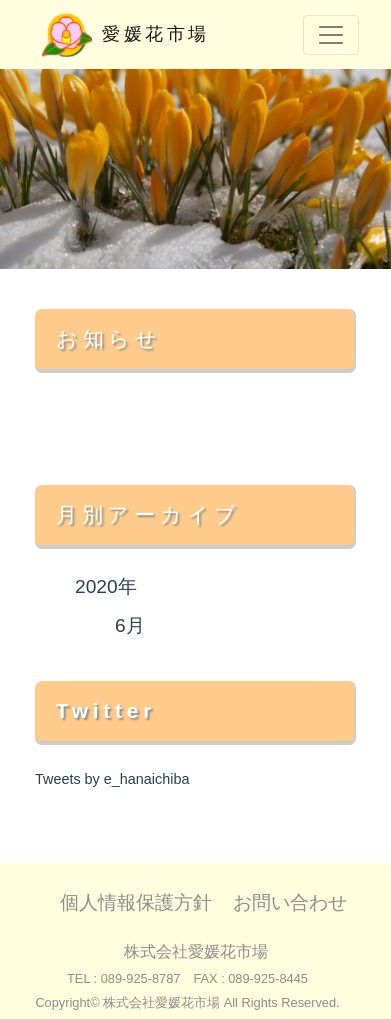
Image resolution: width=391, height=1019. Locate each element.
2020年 (106, 586)
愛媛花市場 (126, 35)
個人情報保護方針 (136, 902)
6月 (130, 625)
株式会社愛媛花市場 (196, 951)
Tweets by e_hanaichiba (112, 779)
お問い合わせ (290, 902)
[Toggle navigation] (331, 35)
